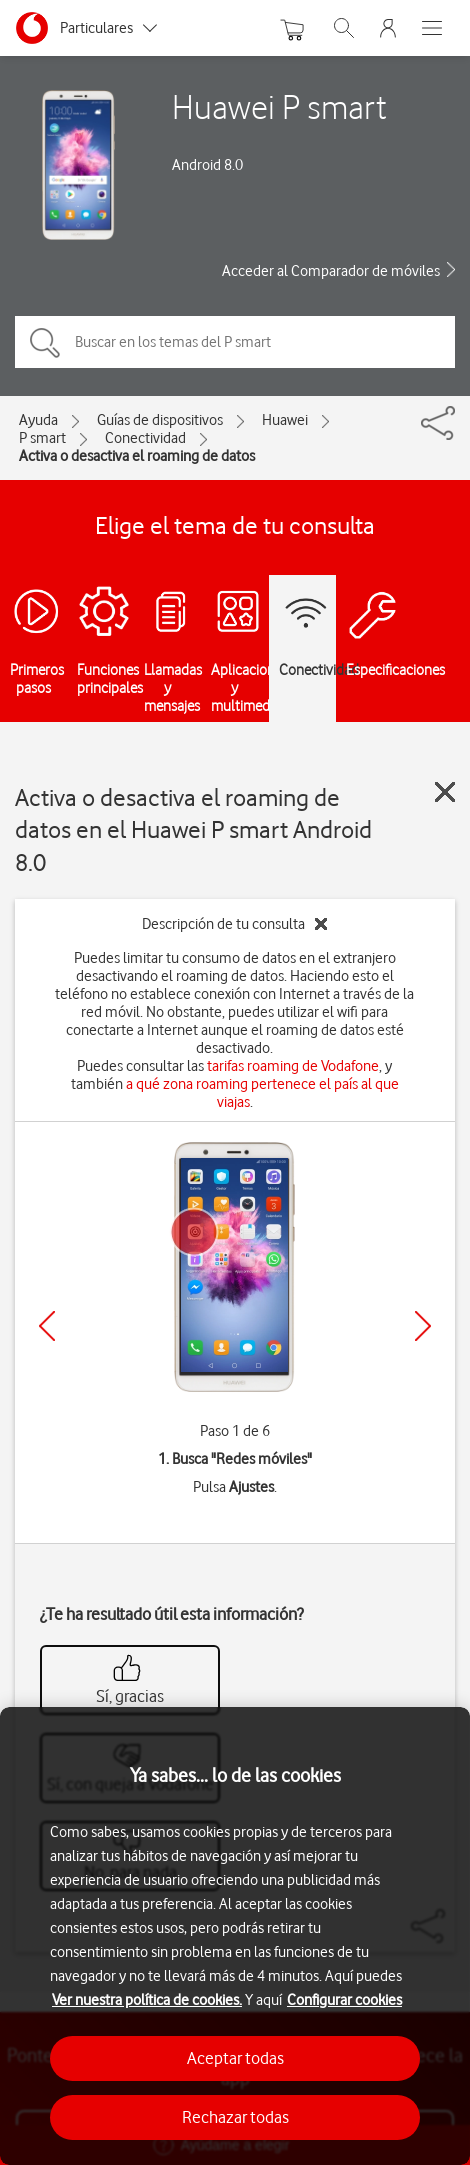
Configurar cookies (344, 2000)
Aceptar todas (235, 2058)
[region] (235, 1936)
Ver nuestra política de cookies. (147, 2000)
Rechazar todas (235, 2117)
